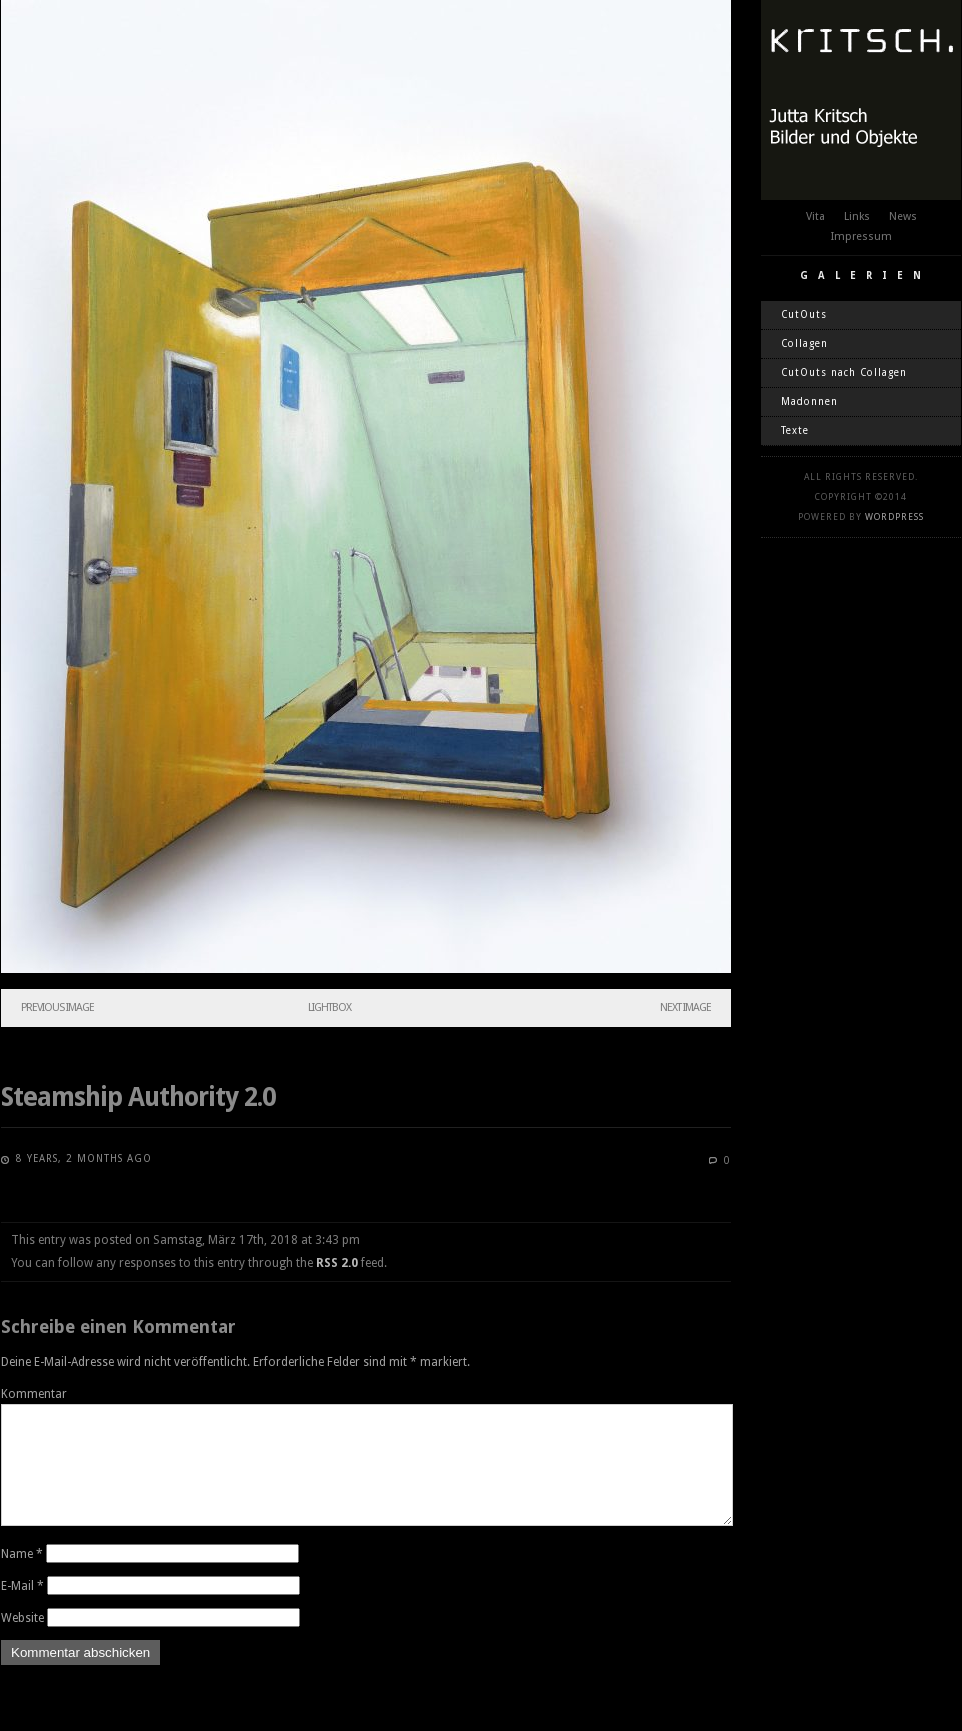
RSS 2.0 (337, 1263)
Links (857, 216)
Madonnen (809, 401)
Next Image (685, 1007)
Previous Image (57, 1007)
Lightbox (329, 1007)
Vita (815, 216)
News (903, 216)
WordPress (894, 517)
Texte (795, 430)
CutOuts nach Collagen (844, 372)
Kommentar (34, 1394)
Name (22, 1578)
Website (22, 1642)
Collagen (804, 343)
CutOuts (804, 314)
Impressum (861, 236)
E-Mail (22, 1610)
